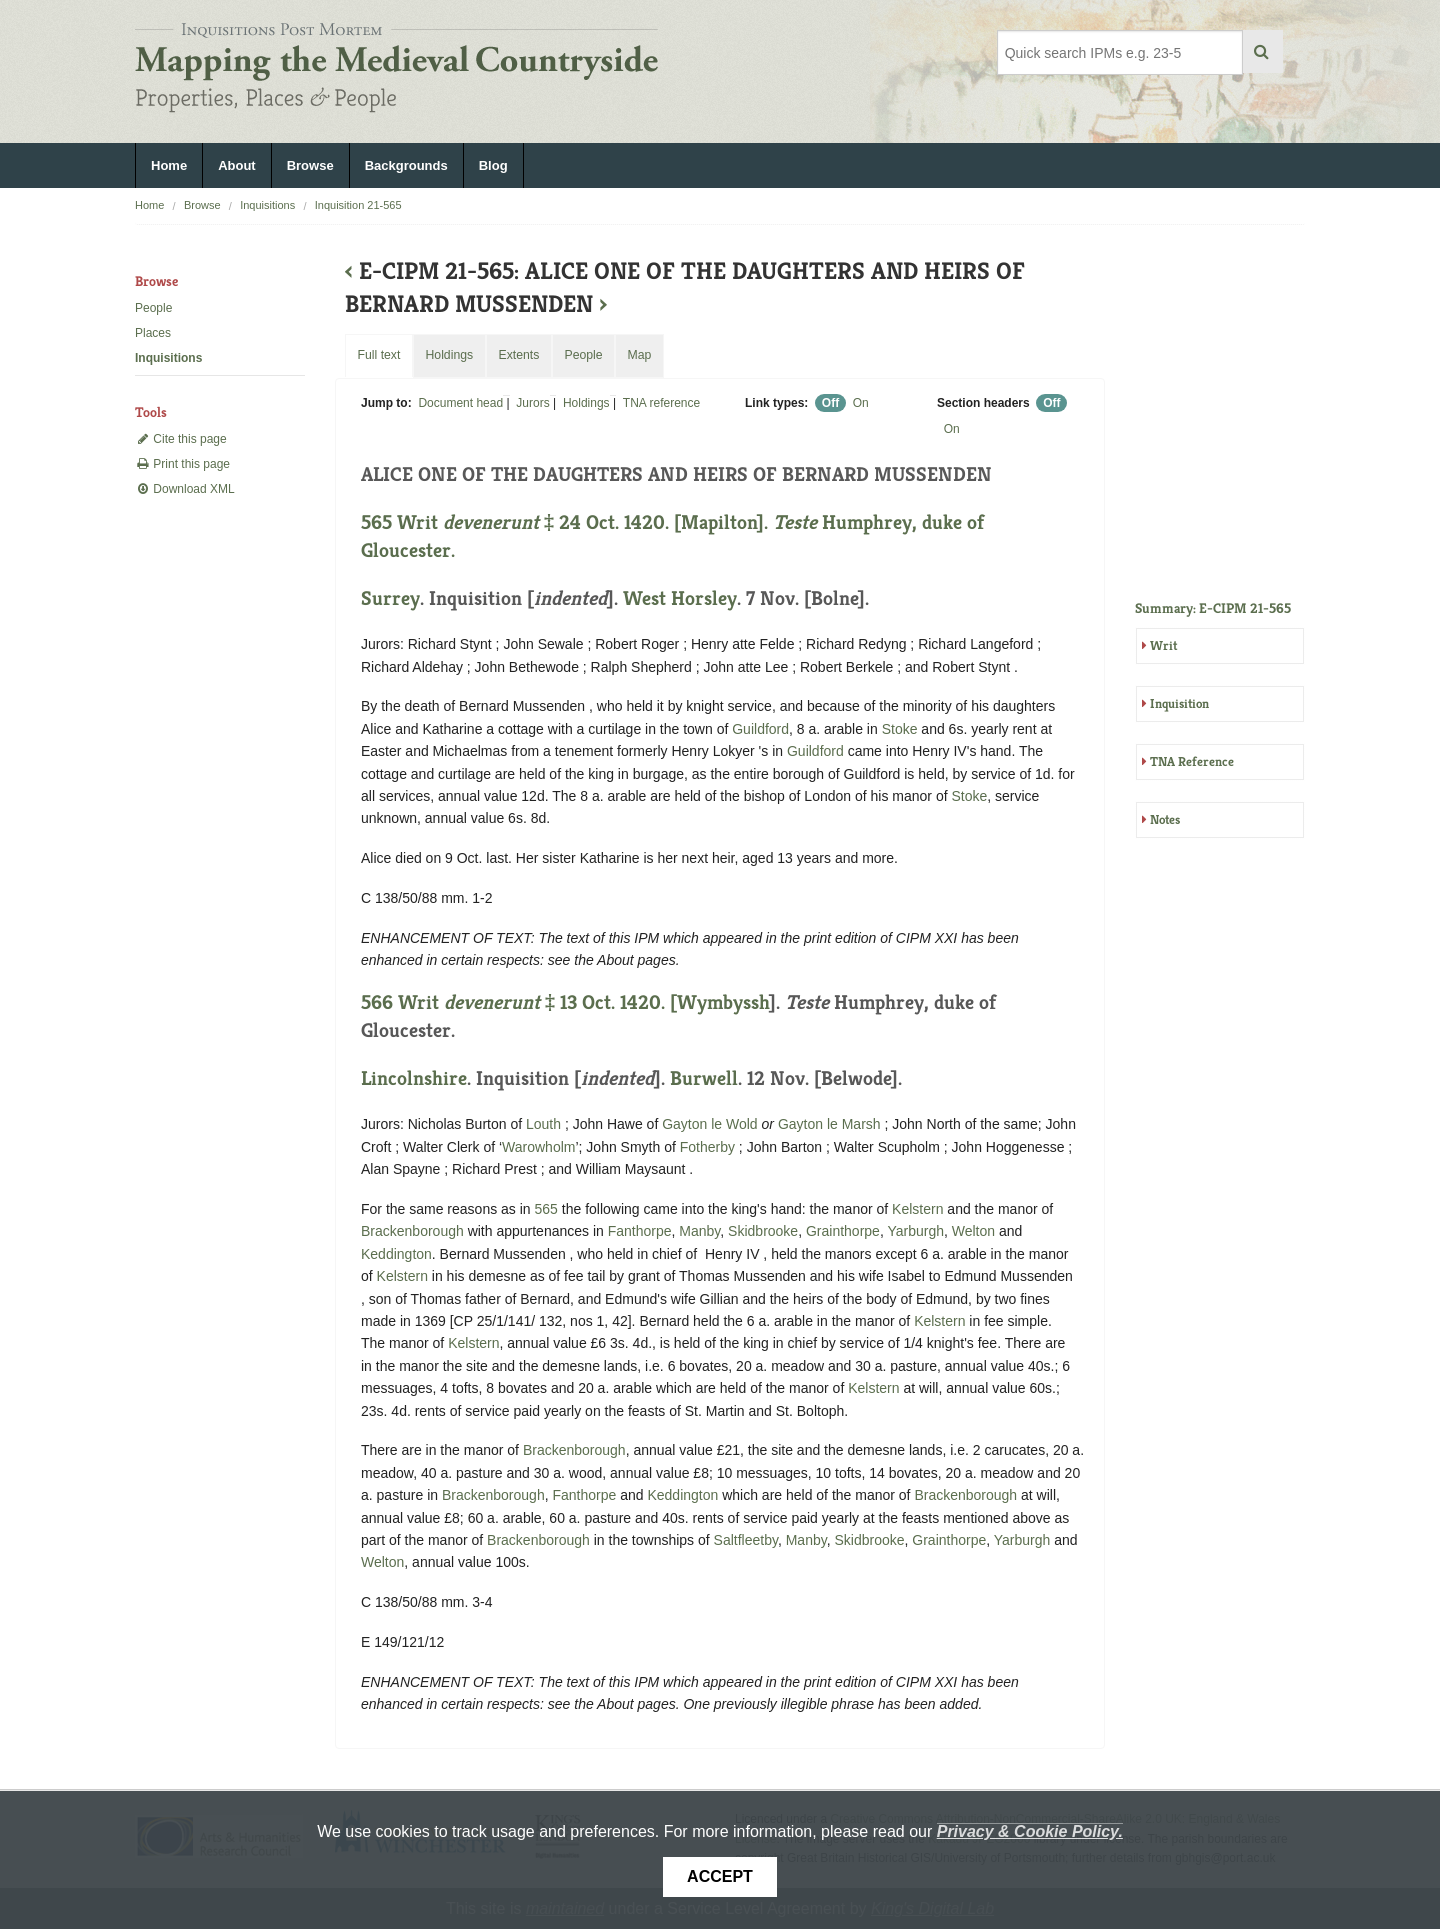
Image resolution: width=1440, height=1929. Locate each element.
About (237, 165)
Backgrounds (406, 165)
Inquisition (1179, 703)
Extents (518, 355)
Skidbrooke (763, 1231)
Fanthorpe (640, 1231)
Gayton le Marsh (829, 1124)
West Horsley (680, 598)
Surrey (390, 598)
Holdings (586, 403)
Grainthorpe (843, 1231)
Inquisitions (267, 205)
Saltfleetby (746, 1540)
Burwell (704, 1078)
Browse (310, 165)
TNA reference (661, 403)
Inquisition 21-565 (358, 205)
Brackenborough (412, 1231)
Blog (493, 165)
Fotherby (707, 1147)
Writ (1163, 645)
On (861, 403)
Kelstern (917, 1209)
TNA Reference (1192, 761)
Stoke (900, 729)
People (153, 308)
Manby (699, 1231)
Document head (460, 403)
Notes (1165, 819)
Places (153, 333)
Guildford (760, 729)
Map (639, 355)
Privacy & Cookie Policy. (1030, 1831)
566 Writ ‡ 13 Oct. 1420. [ (519, 1002)
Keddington (396, 1254)
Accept (720, 1876)
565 (546, 1209)
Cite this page (181, 439)
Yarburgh (915, 1231)
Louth (543, 1124)
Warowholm (538, 1147)
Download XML (185, 489)
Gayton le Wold (709, 1124)
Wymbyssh (723, 1002)
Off (830, 403)
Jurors (532, 403)
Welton (973, 1231)
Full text (378, 355)
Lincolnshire (414, 1078)
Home (169, 165)
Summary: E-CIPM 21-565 (1213, 608)
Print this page (182, 464)
